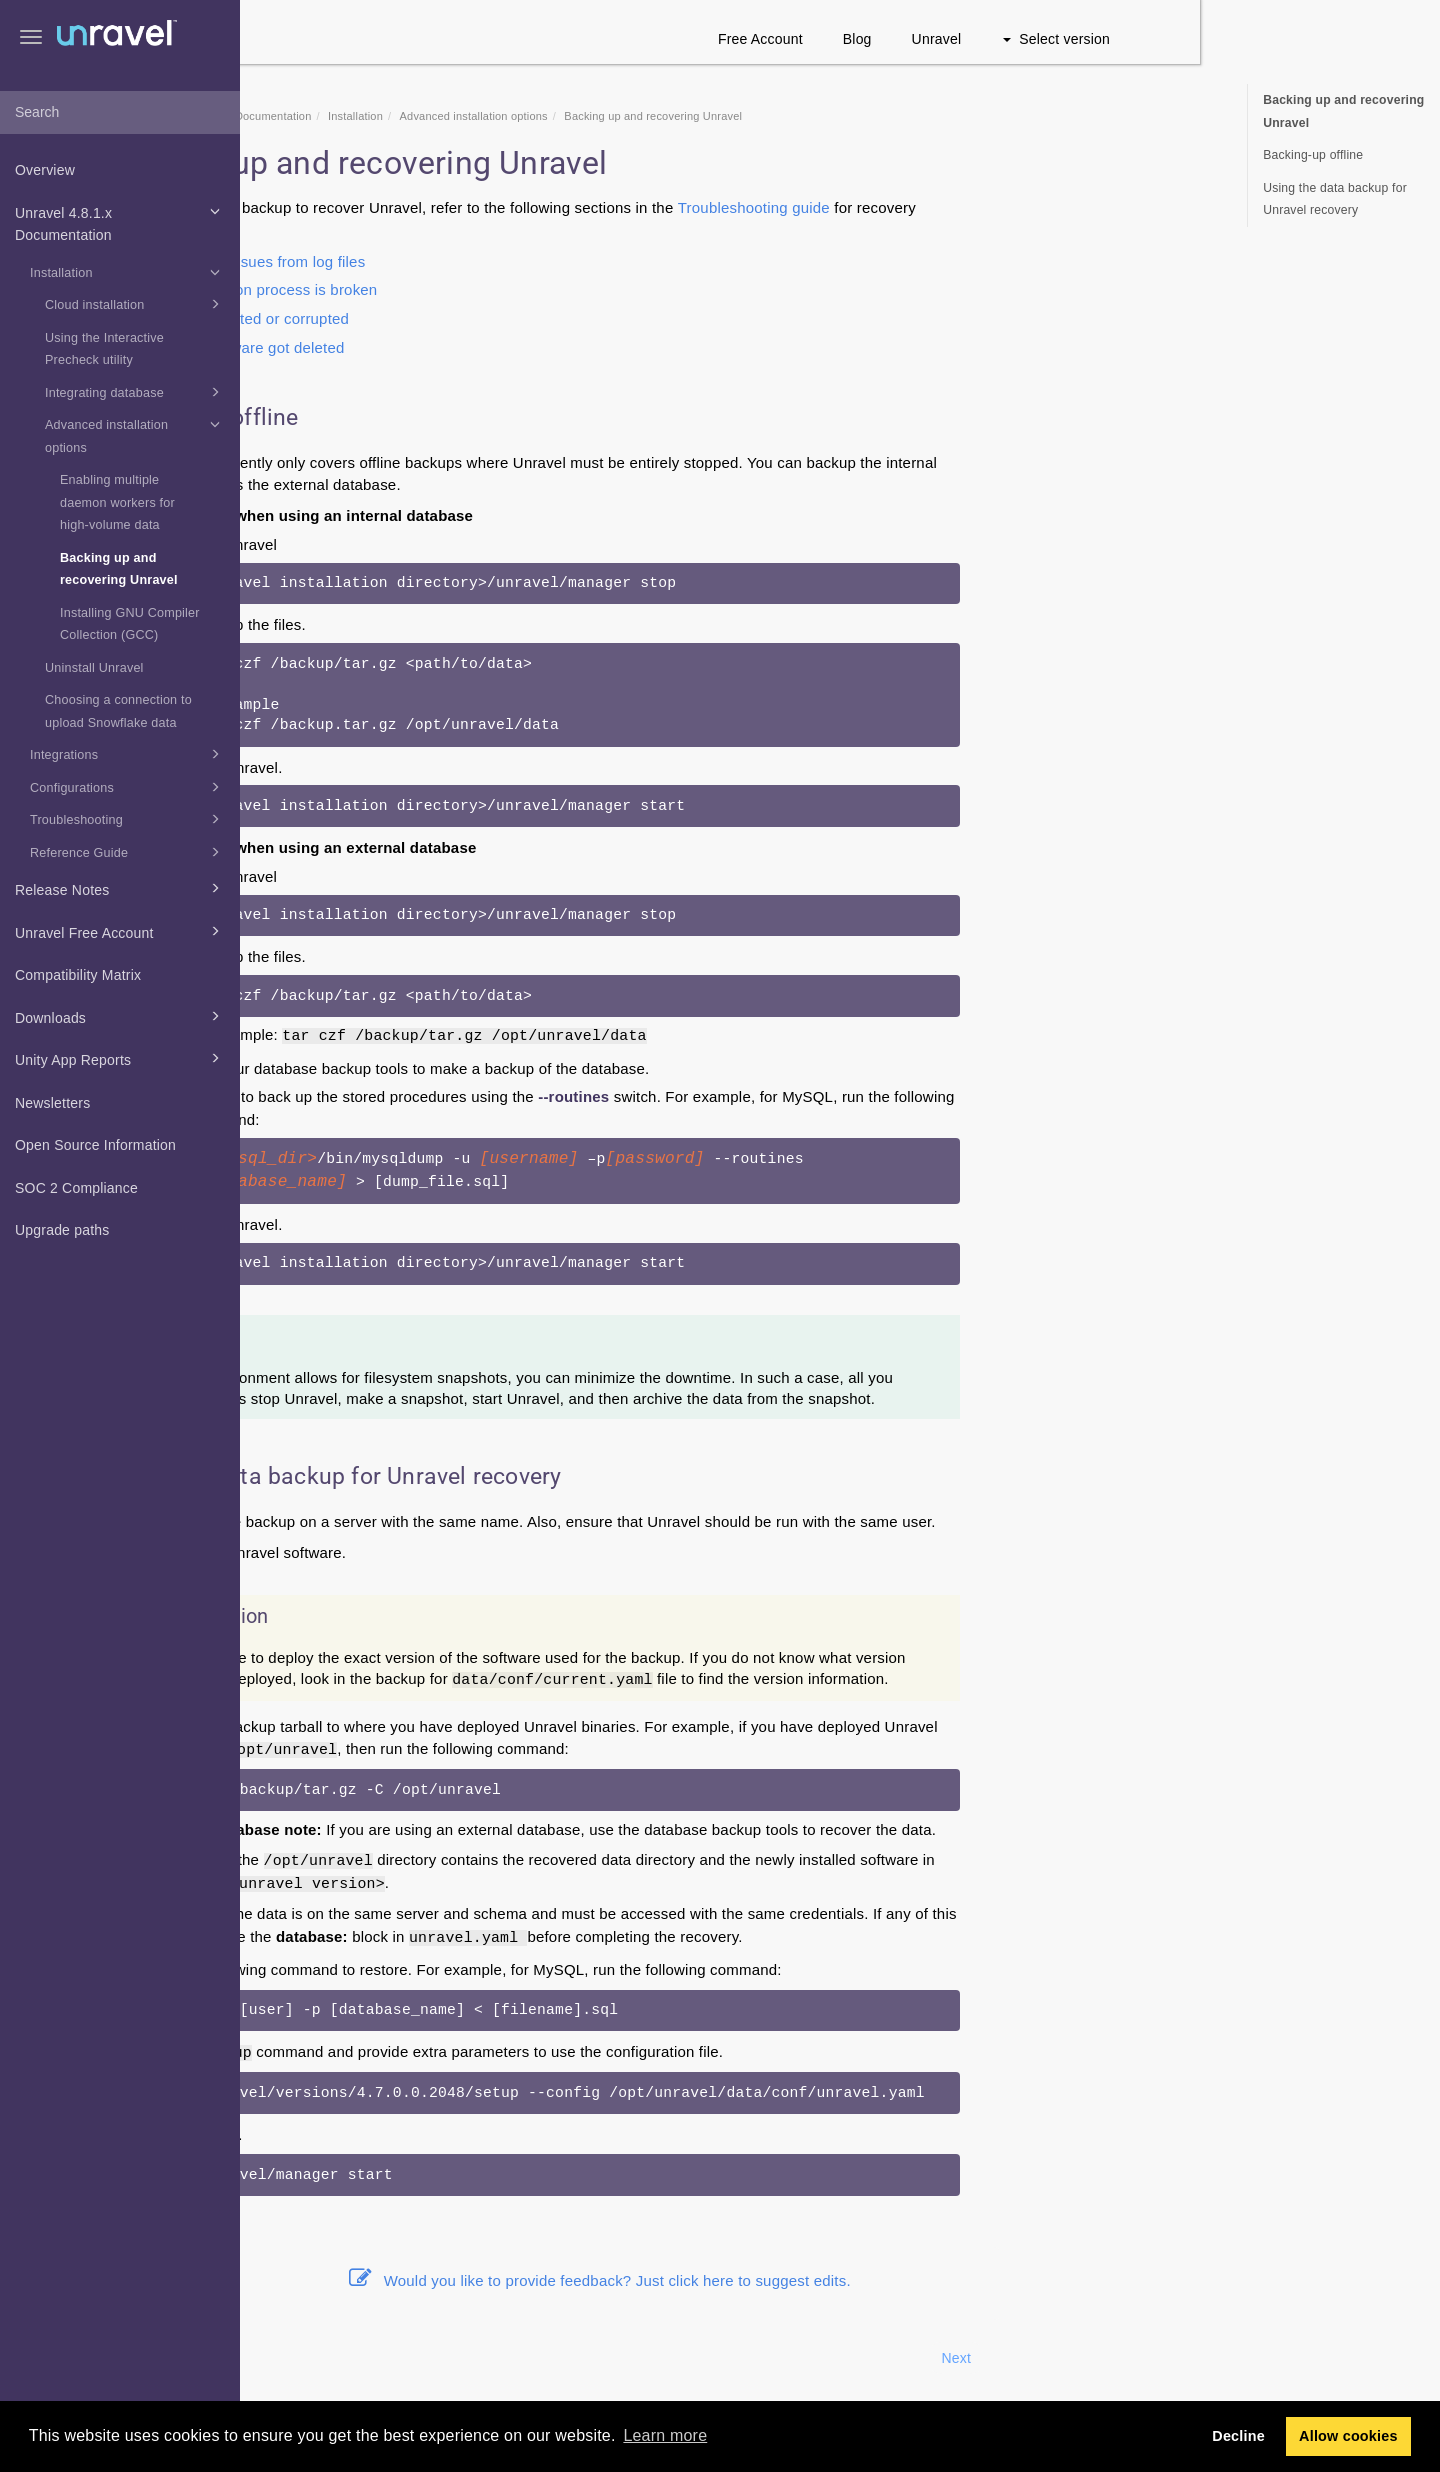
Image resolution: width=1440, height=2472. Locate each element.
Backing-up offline (1313, 155)
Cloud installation (135, 304)
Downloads (120, 1016)
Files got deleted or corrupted (488, 318)
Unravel (1177, 39)
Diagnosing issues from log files (496, 261)
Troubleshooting (128, 819)
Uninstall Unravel (94, 668)
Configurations (128, 787)
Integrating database (135, 392)
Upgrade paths (62, 1230)
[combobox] (120, 113)
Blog (1097, 39)
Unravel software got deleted (486, 347)
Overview (45, 170)
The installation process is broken (502, 289)
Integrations (128, 754)
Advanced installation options (135, 434)
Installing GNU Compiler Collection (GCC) (130, 624)
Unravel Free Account (120, 931)
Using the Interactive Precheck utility (104, 349)
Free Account (1000, 39)
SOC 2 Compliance (76, 1188)
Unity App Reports (120, 1058)
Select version (1296, 39)
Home (363, 116)
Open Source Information (95, 1145)
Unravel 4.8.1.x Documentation (120, 222)
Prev (294, 2358)
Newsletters (52, 1103)
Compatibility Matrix (78, 975)
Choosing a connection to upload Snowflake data (118, 711)
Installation (128, 272)
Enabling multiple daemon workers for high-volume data (117, 502)
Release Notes (120, 888)
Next (1196, 2358)
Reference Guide (128, 852)
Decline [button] (1238, 2436)
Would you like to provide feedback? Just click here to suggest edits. (840, 2280)
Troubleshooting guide (994, 207)
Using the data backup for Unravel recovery (1335, 199)
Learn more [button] (665, 2435)
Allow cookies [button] (1348, 2436)
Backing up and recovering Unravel (119, 569)
